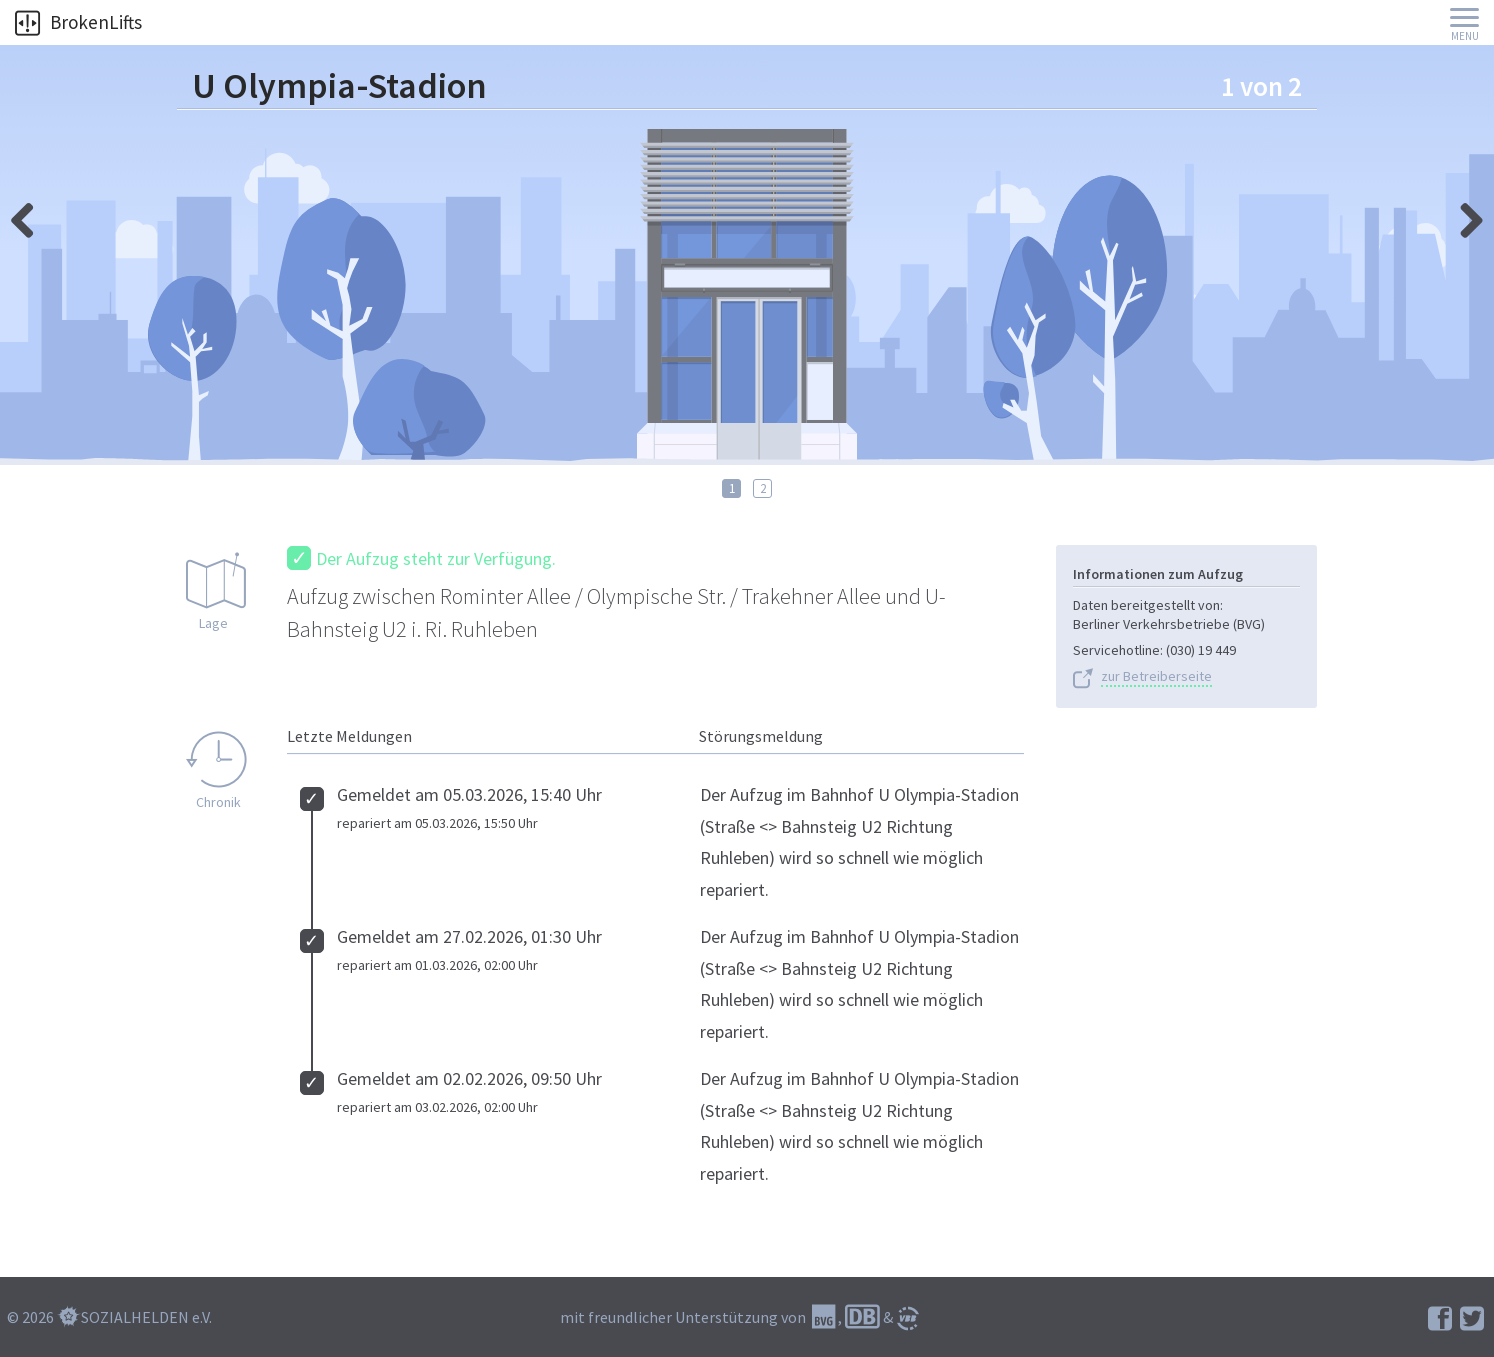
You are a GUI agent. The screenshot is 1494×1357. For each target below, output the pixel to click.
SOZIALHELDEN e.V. (146, 1317)
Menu (1465, 36)
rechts (30, 215)
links (1464, 215)
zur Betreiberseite (1156, 676)
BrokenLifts (78, 22)
